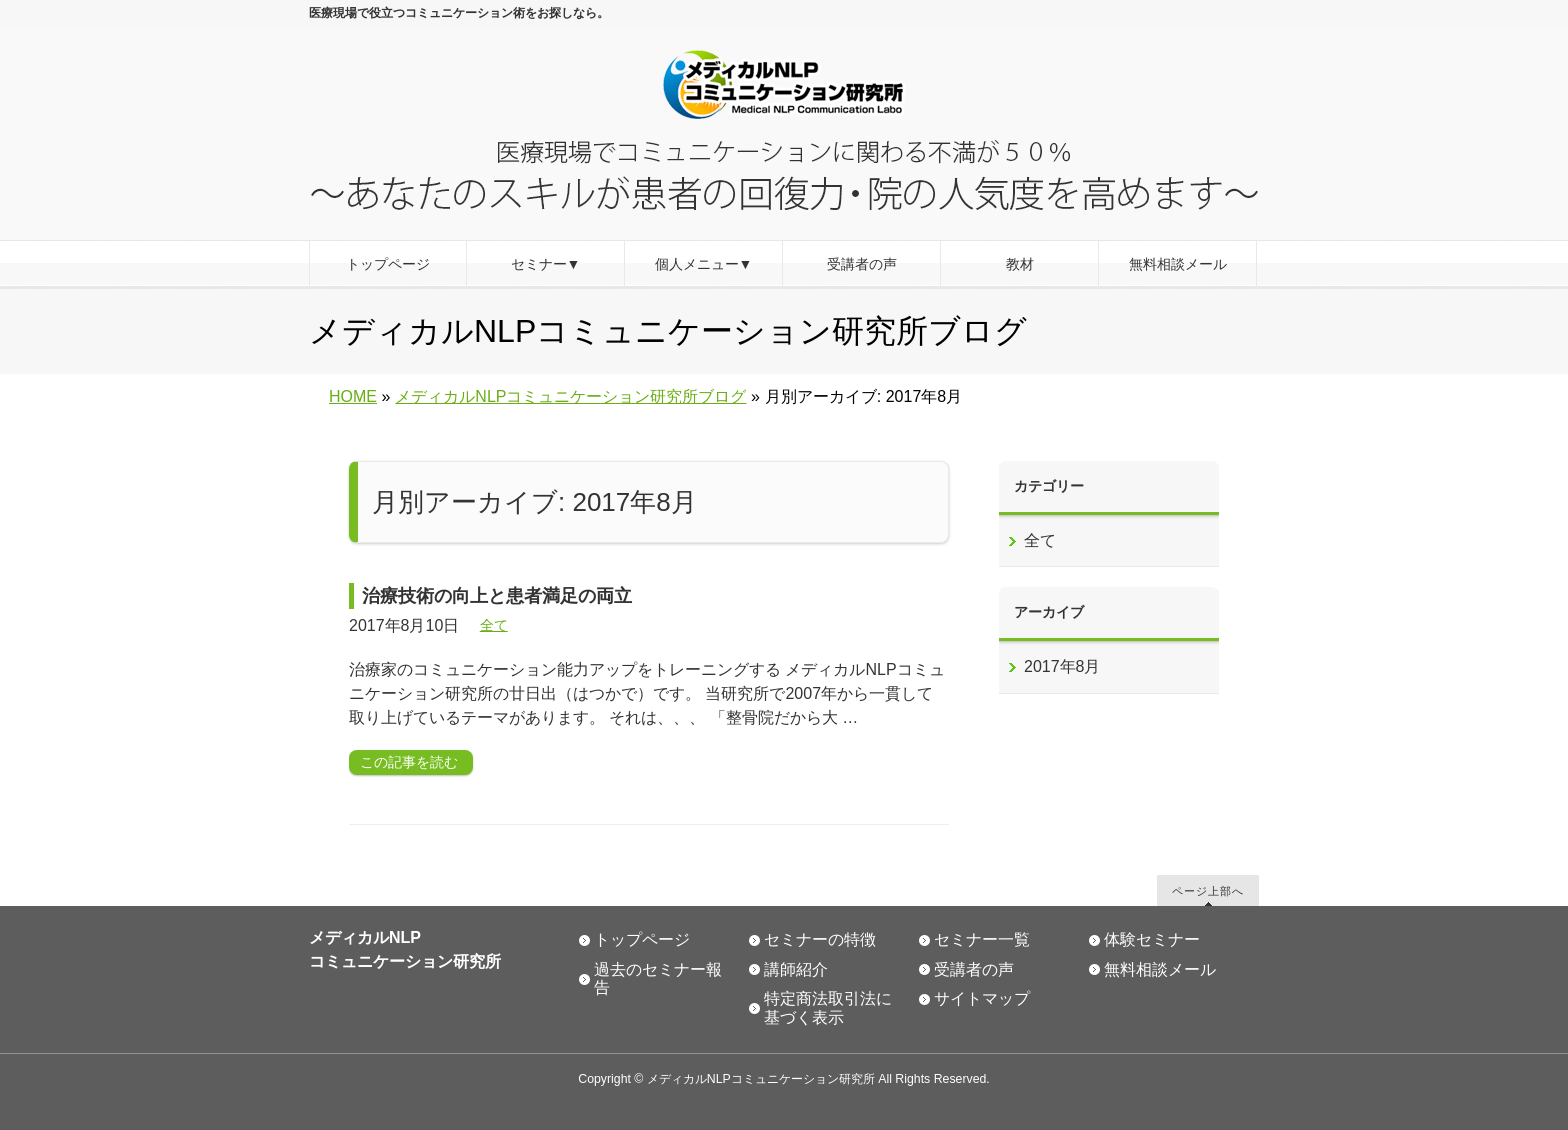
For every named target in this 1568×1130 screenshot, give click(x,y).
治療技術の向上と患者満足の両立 (497, 596)
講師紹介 (796, 969)
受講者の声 (974, 969)
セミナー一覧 (982, 939)
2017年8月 (1062, 666)
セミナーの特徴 (820, 939)
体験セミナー (1152, 939)
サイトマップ (982, 998)
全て (494, 625)
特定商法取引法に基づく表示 (828, 1008)
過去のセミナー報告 (658, 979)
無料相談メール (1160, 969)
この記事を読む (409, 762)
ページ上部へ (1208, 890)
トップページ (642, 939)
